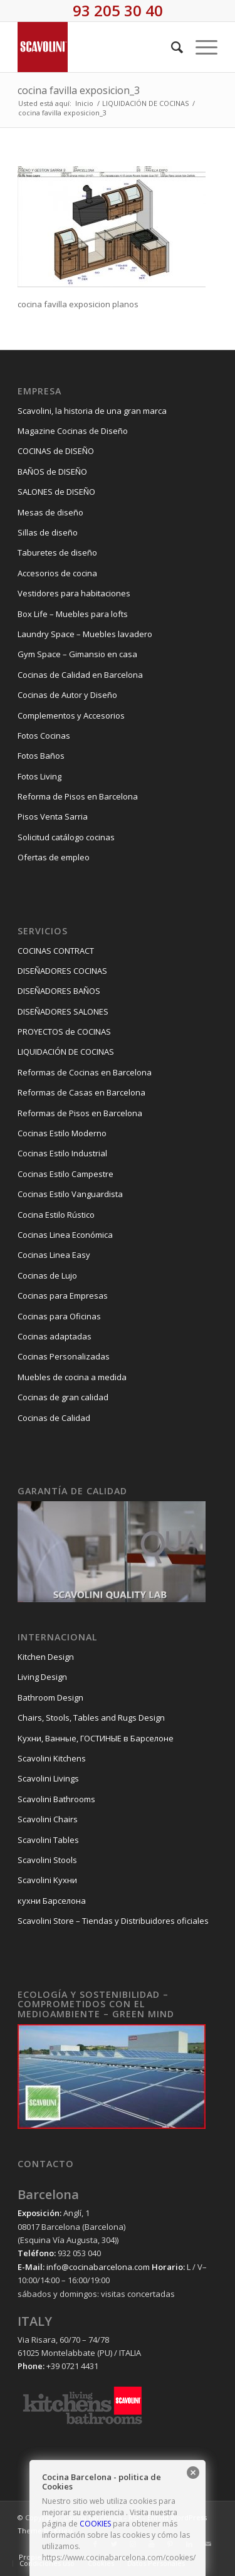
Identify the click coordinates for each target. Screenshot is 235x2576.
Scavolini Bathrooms (56, 1799)
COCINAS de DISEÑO (56, 451)
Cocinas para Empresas (63, 1295)
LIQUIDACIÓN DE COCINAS (66, 1051)
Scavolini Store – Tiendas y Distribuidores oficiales (113, 1920)
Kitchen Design (46, 1656)
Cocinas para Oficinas (59, 1316)
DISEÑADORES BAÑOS (59, 990)
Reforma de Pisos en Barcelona (78, 796)
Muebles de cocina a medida (72, 1377)
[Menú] (200, 47)
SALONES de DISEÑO (56, 491)
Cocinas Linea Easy (54, 1254)
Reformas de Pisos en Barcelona (80, 1113)
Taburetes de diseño (57, 552)
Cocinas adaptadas (54, 1336)
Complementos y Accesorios (71, 715)
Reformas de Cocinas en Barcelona (85, 1072)
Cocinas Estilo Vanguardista (70, 1194)
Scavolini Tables (48, 1839)
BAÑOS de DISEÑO (52, 471)
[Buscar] (171, 47)
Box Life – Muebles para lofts (73, 614)
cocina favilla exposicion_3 (79, 90)
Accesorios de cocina (57, 573)
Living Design (42, 1676)
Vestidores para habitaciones (74, 593)
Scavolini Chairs (48, 1819)
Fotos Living (39, 776)
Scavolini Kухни (47, 1880)
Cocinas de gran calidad (63, 1397)
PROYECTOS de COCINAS (64, 1031)
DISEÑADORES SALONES (63, 1011)
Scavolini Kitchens (52, 1758)
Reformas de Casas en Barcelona (81, 1092)
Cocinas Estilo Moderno (62, 1133)
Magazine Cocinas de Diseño (73, 430)
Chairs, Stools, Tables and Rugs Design (91, 1717)
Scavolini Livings (48, 1778)
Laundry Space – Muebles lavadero (85, 634)
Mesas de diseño (50, 512)
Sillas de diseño (48, 532)
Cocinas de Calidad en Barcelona (80, 674)
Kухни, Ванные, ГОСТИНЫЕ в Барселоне (96, 1738)
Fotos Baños (41, 755)
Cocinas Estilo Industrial (62, 1153)
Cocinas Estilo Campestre (65, 1174)
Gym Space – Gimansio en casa (77, 654)
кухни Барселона (52, 1900)
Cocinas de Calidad (54, 1417)
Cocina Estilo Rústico (56, 1214)
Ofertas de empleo (54, 857)
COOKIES (95, 2523)
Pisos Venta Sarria (53, 816)
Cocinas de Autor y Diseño (67, 694)
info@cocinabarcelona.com (98, 2266)
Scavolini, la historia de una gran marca (92, 410)
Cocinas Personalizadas (64, 1356)
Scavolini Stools (47, 1860)
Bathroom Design (50, 1697)
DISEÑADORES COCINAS (62, 970)
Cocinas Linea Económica (65, 1234)
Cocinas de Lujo (47, 1275)
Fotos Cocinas (44, 735)
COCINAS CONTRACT (56, 950)
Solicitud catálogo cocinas (66, 837)
